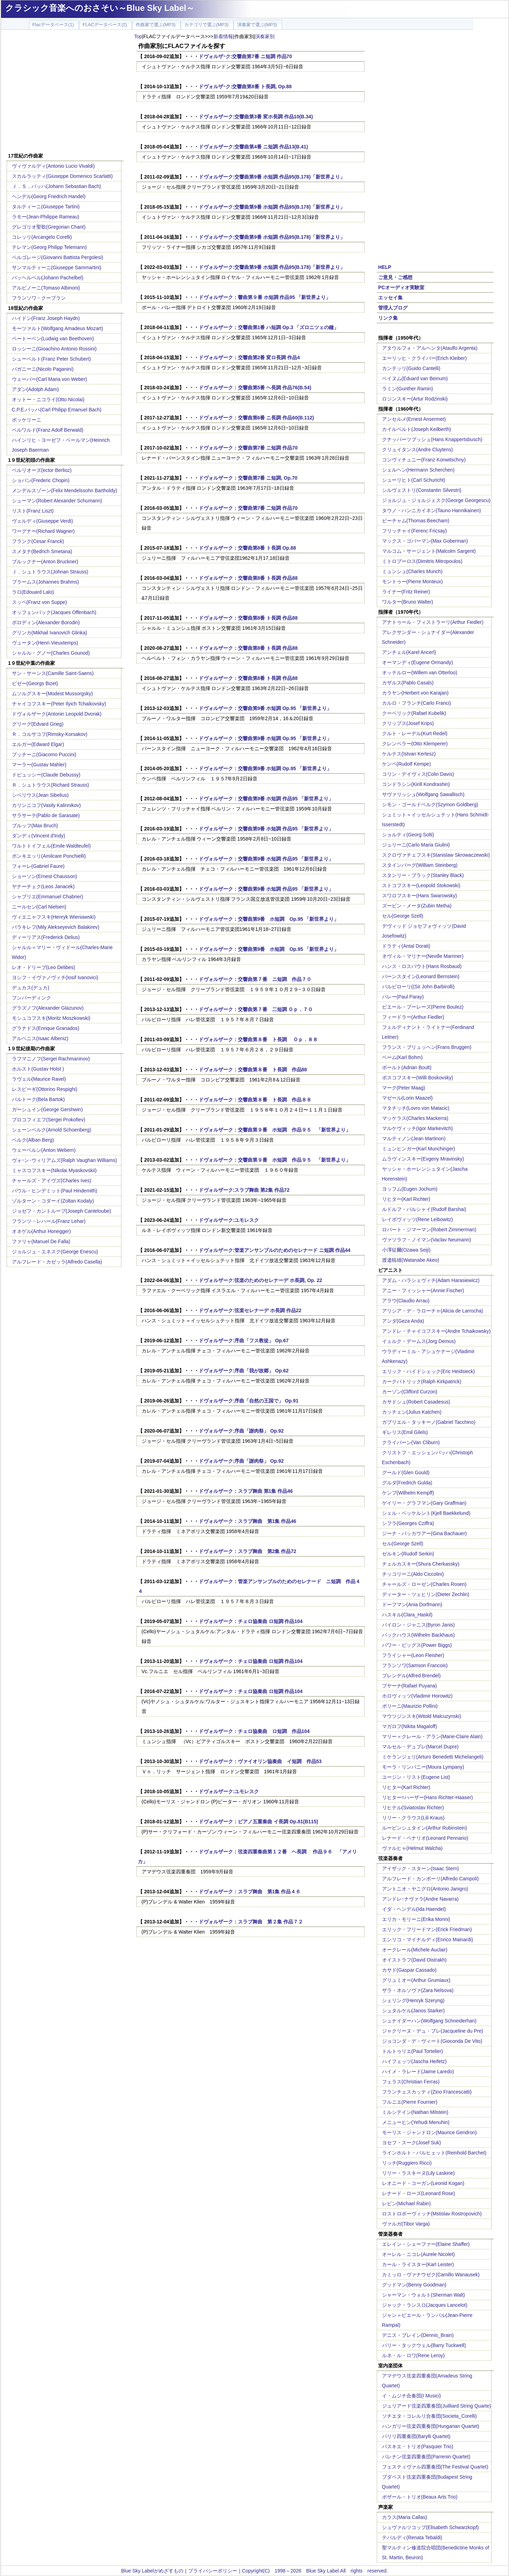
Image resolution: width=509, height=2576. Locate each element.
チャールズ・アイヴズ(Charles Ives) (51, 1180)
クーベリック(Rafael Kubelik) (414, 713)
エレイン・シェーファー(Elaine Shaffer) (426, 2244)
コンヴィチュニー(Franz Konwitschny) (424, 459)
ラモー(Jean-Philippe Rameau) (45, 217)
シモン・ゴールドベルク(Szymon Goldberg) (430, 804)
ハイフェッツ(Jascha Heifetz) (414, 2061)
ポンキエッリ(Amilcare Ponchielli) (49, 856)
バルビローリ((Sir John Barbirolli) (418, 986)
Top (138, 36)
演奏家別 (265, 36)
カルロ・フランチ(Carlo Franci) (416, 703)
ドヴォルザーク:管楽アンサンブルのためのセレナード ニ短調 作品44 (275, 1250)
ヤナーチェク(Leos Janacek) (43, 886)
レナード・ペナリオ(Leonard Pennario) (425, 1838)
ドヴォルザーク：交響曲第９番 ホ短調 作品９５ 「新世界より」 (275, 1130)
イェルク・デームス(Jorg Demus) (419, 1341)
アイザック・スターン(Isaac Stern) (420, 1868)
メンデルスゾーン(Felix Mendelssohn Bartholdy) (64, 490)
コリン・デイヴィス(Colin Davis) (418, 774)
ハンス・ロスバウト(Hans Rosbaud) (422, 966)
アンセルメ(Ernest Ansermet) (414, 419)
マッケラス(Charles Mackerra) (415, 1118)
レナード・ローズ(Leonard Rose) (418, 2193)
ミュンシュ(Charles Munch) (412, 571)
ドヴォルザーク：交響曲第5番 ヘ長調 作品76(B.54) (255, 387)
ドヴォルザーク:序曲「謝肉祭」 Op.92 (241, 1431)
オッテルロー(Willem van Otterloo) (419, 672)
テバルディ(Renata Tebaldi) (412, 2537)
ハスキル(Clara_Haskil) (407, 1614)
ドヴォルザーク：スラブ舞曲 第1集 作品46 (246, 1491)
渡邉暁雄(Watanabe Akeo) (410, 1260)
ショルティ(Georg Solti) (408, 834)
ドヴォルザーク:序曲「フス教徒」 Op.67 (244, 1340)
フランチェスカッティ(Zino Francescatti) (427, 2092)
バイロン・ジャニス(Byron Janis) (418, 1625)
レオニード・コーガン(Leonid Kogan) (423, 2183)
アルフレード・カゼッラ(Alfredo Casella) (57, 1262)
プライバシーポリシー (212, 2571)
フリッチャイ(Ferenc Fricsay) (414, 531)
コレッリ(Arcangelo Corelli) (42, 237)
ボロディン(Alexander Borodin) (46, 622)
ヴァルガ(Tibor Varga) (406, 2224)
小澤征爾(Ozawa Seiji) (406, 1250)
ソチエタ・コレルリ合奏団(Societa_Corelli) (429, 2416)
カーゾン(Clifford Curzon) (409, 1391)
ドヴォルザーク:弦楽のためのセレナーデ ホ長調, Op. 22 (260, 1280)
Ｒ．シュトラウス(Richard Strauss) (50, 785)
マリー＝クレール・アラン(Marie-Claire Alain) (432, 1736)
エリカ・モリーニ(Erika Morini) (416, 1919)
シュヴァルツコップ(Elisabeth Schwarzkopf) (430, 2527)
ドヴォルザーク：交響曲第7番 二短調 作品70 (248, 508)
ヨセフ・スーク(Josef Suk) (411, 2142)
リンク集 (388, 318)
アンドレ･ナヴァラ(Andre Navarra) (420, 1899)
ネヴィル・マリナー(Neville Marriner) (423, 956)
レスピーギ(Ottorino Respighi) (45, 1089)
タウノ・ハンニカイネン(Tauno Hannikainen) (431, 510)
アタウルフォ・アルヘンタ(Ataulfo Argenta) (430, 348)
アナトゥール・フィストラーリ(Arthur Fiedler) (432, 622)
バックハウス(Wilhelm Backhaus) (418, 1635)
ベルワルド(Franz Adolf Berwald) (48, 430)
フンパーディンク (31, 998)
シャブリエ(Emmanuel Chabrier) (47, 896)
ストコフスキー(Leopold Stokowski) (421, 885)
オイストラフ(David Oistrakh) (414, 1960)
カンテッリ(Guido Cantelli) (411, 368)
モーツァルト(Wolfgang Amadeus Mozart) (57, 328)
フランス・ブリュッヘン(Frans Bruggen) (427, 1047)
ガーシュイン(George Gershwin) (47, 1109)
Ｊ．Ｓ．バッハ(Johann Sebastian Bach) (56, 186)
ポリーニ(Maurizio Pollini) (410, 1706)
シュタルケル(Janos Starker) (413, 2010)
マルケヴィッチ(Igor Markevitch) (417, 1128)
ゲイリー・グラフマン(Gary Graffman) (424, 1503)
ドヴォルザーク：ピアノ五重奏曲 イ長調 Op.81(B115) (258, 1821)
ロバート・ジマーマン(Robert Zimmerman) (429, 1229)
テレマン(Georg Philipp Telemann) (49, 247)
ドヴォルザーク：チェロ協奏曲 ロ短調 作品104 (251, 1621)
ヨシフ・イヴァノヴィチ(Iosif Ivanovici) (55, 977)
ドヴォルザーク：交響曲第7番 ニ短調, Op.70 (248, 478)
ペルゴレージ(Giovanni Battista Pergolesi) (57, 257)
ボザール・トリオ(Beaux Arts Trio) (420, 2497)
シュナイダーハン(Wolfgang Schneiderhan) (429, 2021)
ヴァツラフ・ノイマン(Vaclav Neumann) (426, 1239)
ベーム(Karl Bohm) (402, 1057)
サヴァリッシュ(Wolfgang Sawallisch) (423, 794)
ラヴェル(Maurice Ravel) (39, 1079)
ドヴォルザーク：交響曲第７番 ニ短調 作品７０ (255, 979)
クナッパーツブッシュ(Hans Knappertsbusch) (432, 439)
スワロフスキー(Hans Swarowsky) (419, 895)
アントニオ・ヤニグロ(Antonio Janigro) (425, 1889)
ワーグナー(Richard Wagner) (43, 531)
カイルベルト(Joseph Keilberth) (416, 429)
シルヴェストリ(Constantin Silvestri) (421, 490)
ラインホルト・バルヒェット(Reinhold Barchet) (434, 2153)
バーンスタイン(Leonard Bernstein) (421, 976)
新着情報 (223, 36)
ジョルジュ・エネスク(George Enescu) (55, 1251)
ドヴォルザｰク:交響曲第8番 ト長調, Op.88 (245, 86)
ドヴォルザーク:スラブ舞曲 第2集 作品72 (244, 1190)
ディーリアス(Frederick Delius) (46, 937)
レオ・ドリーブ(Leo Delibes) (43, 967)
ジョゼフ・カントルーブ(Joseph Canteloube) (61, 1211)
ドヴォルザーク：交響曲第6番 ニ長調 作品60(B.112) (256, 417)
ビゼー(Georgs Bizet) (35, 683)
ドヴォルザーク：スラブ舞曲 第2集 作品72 (247, 1551)
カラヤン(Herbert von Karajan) (415, 693)
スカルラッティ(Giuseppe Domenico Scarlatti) (62, 176)
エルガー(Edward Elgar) (38, 744)
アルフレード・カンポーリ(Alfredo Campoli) (430, 1878)
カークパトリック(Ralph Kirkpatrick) (421, 1381)
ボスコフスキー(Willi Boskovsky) (417, 1077)
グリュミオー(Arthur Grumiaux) (416, 1980)
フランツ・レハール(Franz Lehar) (49, 1221)
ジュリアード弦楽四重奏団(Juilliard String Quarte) (436, 2406)
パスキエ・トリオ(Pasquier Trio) (417, 2446)
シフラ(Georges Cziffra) (408, 1523)
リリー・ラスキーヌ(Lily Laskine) (418, 2173)
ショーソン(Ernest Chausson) (44, 876)
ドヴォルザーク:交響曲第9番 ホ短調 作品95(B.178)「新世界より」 (272, 177)
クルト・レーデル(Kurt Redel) (414, 733)
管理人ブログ (393, 308)
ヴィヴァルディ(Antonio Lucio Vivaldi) (53, 166)
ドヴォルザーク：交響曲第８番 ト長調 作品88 (253, 1069)
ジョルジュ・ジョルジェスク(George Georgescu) (436, 500)
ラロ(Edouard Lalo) (33, 592)
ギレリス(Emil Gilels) (405, 1432)
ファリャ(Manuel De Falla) (41, 1241)
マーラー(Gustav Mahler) (39, 764)
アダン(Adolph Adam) (35, 389)
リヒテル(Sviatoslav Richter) (413, 1807)
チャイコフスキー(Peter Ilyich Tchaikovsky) (59, 703)
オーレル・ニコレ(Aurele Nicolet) (418, 2254)
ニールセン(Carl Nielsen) (39, 907)
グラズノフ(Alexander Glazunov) (48, 1008)
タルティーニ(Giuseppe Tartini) (46, 206)
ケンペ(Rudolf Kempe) (406, 764)
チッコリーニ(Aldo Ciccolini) (413, 1574)
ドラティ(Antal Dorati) (406, 946)
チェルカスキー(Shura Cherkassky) (421, 1564)
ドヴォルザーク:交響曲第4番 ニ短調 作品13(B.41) (253, 146)
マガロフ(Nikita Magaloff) (409, 1726)
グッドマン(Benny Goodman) (414, 2285)
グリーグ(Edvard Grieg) (38, 724)
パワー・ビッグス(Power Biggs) (417, 1645)
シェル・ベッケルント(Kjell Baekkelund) (426, 1513)
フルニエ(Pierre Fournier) (410, 2102)
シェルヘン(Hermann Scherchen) (418, 470)
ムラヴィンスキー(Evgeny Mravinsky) (423, 1159)
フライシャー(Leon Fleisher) (413, 1655)
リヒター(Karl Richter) (406, 1199)
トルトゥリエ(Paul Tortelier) (412, 2051)
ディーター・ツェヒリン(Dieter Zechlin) (425, 1594)
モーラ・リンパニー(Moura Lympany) (423, 1767)
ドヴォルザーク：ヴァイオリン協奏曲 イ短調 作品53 (260, 1761)
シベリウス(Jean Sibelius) (40, 795)
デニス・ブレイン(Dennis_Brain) (418, 2335)
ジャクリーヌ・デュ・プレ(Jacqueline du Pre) (432, 2031)
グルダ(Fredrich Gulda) (407, 1482)
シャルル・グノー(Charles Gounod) (51, 653)
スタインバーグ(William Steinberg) (420, 865)
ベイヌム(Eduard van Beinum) (415, 378)
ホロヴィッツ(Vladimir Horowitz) (417, 1696)
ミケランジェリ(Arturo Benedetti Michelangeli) (432, 1757)
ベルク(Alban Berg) (33, 1140)
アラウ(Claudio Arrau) (406, 1300)
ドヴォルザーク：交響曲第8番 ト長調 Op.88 (247, 548)
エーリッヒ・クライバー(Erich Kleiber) (424, 358)
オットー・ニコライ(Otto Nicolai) (48, 399)
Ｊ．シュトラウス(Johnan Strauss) (50, 572)
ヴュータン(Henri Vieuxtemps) (45, 643)
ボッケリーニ (26, 420)
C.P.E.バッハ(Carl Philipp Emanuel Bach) (57, 409)
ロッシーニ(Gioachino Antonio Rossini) (54, 348)
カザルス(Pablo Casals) (408, 682)
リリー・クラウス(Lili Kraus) (413, 1817)
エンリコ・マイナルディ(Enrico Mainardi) (427, 1939)
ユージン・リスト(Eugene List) (416, 1777)
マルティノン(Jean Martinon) (414, 1138)
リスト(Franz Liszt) (33, 511)
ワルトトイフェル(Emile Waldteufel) (51, 846)
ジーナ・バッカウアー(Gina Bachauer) (424, 1533)
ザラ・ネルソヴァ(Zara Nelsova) (418, 1990)
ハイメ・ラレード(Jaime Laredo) (418, 2071)
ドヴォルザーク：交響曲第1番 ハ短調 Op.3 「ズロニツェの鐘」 (269, 327)
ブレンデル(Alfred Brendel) (411, 1675)
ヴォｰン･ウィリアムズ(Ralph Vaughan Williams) (64, 1160)
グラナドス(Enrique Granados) (45, 1028)
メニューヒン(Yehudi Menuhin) (416, 2122)
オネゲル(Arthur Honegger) (41, 1231)
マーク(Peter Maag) (403, 1088)
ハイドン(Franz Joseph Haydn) (46, 318)
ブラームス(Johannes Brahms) (45, 582)
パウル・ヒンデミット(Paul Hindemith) (54, 1190)
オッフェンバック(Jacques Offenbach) (54, 612)
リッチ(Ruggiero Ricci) (407, 2163)
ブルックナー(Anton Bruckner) (45, 561)
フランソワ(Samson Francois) (415, 1665)
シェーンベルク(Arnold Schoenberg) (51, 1130)
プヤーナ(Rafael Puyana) (409, 1686)
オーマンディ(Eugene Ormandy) (417, 662)
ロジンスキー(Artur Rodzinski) (415, 399)
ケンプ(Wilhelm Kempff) (408, 1493)
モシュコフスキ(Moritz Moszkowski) (51, 1018)
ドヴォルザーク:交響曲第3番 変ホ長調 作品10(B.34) (256, 116)
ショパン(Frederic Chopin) (41, 480)
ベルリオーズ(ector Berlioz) (42, 470)
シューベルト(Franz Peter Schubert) (51, 359)
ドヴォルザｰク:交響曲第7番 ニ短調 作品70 (245, 56)
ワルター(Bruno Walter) (407, 602)
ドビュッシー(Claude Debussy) (46, 775)
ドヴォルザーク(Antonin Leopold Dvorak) (57, 714)
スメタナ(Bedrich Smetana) (42, 551)
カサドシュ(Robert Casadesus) (416, 1402)
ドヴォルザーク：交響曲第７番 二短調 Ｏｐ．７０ (256, 1009)
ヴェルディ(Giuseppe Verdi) (42, 521)
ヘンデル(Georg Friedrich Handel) (49, 196)
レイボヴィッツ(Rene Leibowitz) (417, 1219)
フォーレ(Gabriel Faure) (38, 866)
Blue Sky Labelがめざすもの (152, 2571)
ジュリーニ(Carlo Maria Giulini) (416, 845)
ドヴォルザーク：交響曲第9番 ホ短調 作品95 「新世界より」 (266, 798)
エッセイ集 (390, 297)
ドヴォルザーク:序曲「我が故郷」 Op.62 (244, 1370)
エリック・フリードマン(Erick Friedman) (427, 1929)
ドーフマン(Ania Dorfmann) (412, 1604)
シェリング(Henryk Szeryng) (413, 2000)
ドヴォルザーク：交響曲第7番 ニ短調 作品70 (248, 448)
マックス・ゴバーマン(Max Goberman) (425, 541)
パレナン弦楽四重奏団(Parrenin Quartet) (426, 2456)
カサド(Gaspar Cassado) (409, 1970)
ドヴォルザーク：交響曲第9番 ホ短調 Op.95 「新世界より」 (265, 708)
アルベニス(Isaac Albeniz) (40, 1038)
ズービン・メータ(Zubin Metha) (417, 905)
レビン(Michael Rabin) (406, 2203)
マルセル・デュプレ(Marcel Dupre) (420, 1746)
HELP (384, 267)
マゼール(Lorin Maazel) (407, 1098)
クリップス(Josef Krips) (408, 723)
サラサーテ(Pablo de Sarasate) (46, 815)
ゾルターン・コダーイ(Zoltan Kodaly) (53, 1201)
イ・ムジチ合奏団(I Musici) (411, 2396)
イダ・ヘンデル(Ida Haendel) (414, 1909)
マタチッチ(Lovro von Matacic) (416, 1108)
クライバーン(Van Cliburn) (411, 1442)
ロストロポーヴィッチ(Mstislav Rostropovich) (432, 2213)
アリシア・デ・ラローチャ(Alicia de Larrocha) (432, 1311)
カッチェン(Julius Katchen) (411, 1412)
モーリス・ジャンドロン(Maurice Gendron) (429, 2132)
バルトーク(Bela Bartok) (38, 1099)
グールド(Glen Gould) (406, 1472)
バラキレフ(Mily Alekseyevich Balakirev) (56, 927)
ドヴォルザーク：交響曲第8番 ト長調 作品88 (248, 578)
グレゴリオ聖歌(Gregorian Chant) (49, 227)
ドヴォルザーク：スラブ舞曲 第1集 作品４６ (250, 1891)
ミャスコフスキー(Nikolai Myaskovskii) (54, 1170)
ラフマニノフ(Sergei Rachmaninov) (51, 1058)
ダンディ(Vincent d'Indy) (38, 835)
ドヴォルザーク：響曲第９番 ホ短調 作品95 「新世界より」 (265, 297)
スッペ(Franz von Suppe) (39, 602)
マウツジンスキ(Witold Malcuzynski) (421, 1716)
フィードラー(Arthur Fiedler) (413, 1017)
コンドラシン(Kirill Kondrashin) (416, 784)
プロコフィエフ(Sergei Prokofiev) (48, 1119)
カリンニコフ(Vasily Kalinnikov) (46, 805)
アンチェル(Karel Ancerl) (409, 652)
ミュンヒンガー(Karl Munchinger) (418, 1148)
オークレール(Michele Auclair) (414, 1949)
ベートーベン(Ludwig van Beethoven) (53, 338)
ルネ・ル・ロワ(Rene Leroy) (413, 2355)
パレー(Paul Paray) (403, 997)
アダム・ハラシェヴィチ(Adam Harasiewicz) (431, 1280)
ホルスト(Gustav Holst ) (38, 1069)
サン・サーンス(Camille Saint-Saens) (53, 673)
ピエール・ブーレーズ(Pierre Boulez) (423, 1007)
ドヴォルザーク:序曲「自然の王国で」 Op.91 (248, 1401)
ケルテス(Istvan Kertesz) (409, 754)
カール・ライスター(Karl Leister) (418, 2264)
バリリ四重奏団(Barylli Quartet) (416, 2436)
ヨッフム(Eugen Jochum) (410, 1189)
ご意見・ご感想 (395, 277)
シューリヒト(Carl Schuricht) (413, 480)
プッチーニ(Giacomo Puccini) (44, 754)
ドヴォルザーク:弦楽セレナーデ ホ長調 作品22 (250, 1310)
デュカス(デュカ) (30, 987)
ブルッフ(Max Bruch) (35, 825)
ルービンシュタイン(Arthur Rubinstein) (424, 1828)
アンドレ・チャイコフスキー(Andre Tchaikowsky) (436, 1331)
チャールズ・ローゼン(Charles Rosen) (424, 1584)
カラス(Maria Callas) (404, 2517)
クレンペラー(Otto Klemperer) (415, 743)
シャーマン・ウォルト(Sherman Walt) (423, 2295)
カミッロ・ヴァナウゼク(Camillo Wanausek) (431, 2274)
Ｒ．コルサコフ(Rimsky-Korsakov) (49, 734)
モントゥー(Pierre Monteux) (412, 581)
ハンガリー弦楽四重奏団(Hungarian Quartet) (431, 2426)
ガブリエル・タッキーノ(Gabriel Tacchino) (428, 1422)
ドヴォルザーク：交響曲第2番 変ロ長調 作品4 (249, 357)
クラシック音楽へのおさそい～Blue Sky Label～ (100, 8)
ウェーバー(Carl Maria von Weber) (49, 379)
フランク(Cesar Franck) (38, 541)
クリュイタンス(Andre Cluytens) (417, 449)
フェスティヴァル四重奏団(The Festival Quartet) (435, 2467)
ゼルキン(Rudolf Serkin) (408, 1554)
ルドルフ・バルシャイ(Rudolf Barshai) (424, 1209)
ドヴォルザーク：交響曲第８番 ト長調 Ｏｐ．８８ (258, 1039)
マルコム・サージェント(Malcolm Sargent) (429, 551)
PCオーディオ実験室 (401, 287)
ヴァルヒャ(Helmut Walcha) (412, 1848)
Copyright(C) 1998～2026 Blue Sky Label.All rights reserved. (315, 2571)
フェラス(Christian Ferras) (411, 2081)
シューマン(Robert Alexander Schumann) (57, 500)
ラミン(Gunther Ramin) (407, 388)
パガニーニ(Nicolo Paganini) (43, 369)
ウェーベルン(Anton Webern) (44, 1150)
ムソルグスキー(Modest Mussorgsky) (52, 693)
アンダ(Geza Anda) (403, 1321)
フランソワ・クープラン (39, 298)
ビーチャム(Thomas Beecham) (416, 520)
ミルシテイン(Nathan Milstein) (415, 2112)
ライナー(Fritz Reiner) (406, 591)
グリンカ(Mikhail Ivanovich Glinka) (49, 632)
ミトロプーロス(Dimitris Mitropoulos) (422, 561)
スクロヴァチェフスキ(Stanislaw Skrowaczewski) (436, 855)
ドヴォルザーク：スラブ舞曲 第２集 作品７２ (251, 1921)
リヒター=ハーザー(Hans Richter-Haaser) (427, 1797)
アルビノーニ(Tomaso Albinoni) (46, 288)
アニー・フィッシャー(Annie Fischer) (423, 1290)
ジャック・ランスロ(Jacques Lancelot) (424, 2305)
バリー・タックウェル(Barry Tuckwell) (424, 2345)
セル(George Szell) (402, 916)
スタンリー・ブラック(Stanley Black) (423, 875)
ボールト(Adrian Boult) (407, 1067)
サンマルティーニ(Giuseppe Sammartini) (56, 267)
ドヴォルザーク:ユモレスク (229, 1220)
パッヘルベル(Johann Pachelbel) (48, 277)
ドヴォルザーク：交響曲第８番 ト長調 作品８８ (255, 1099)
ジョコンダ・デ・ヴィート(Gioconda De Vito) (432, 2041)
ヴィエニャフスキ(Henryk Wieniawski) (54, 917)
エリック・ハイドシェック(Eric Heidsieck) (428, 1371)
